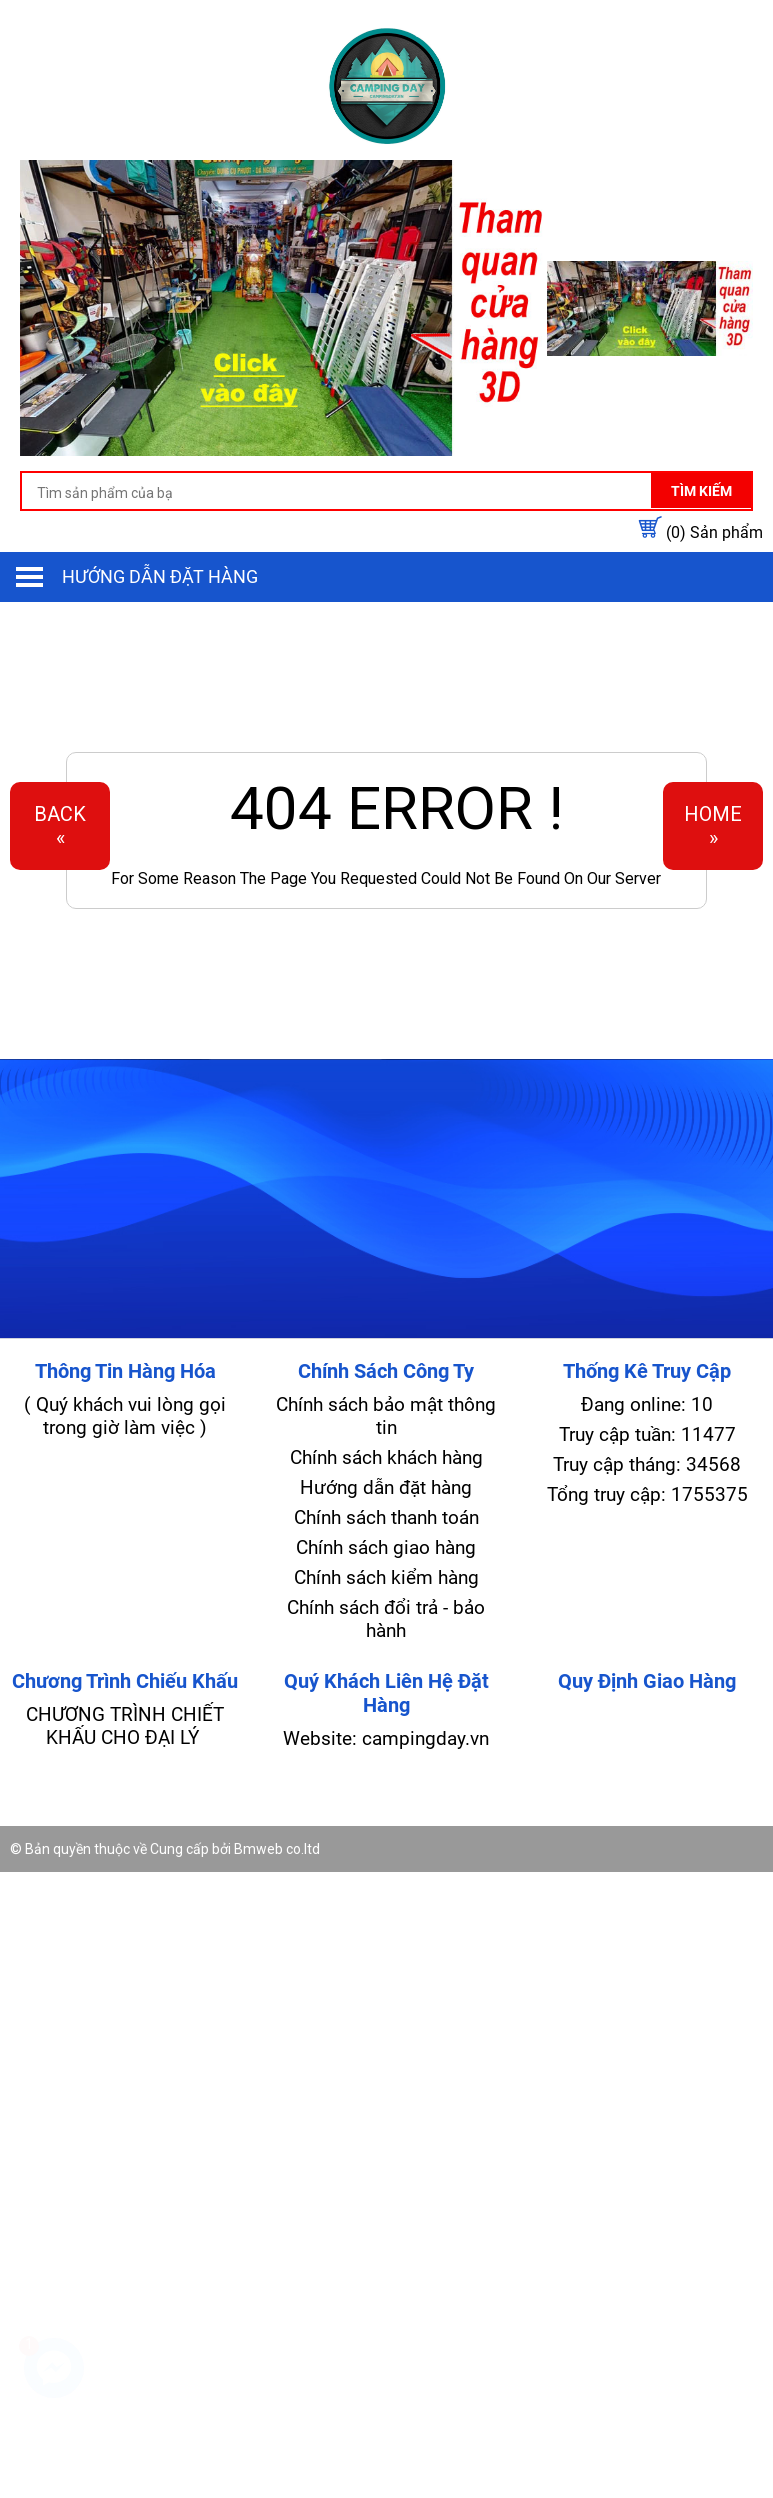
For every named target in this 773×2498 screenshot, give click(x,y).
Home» (713, 826)
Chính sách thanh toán (386, 1517)
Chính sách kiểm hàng (386, 1577)
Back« (60, 826)
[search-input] (386, 493)
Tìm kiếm (701, 491)
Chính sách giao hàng (386, 1547)
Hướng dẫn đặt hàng (160, 576)
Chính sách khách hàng (386, 1457)
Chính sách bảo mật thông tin (386, 1416)
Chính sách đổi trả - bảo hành (386, 1619)
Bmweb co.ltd (277, 1849)
